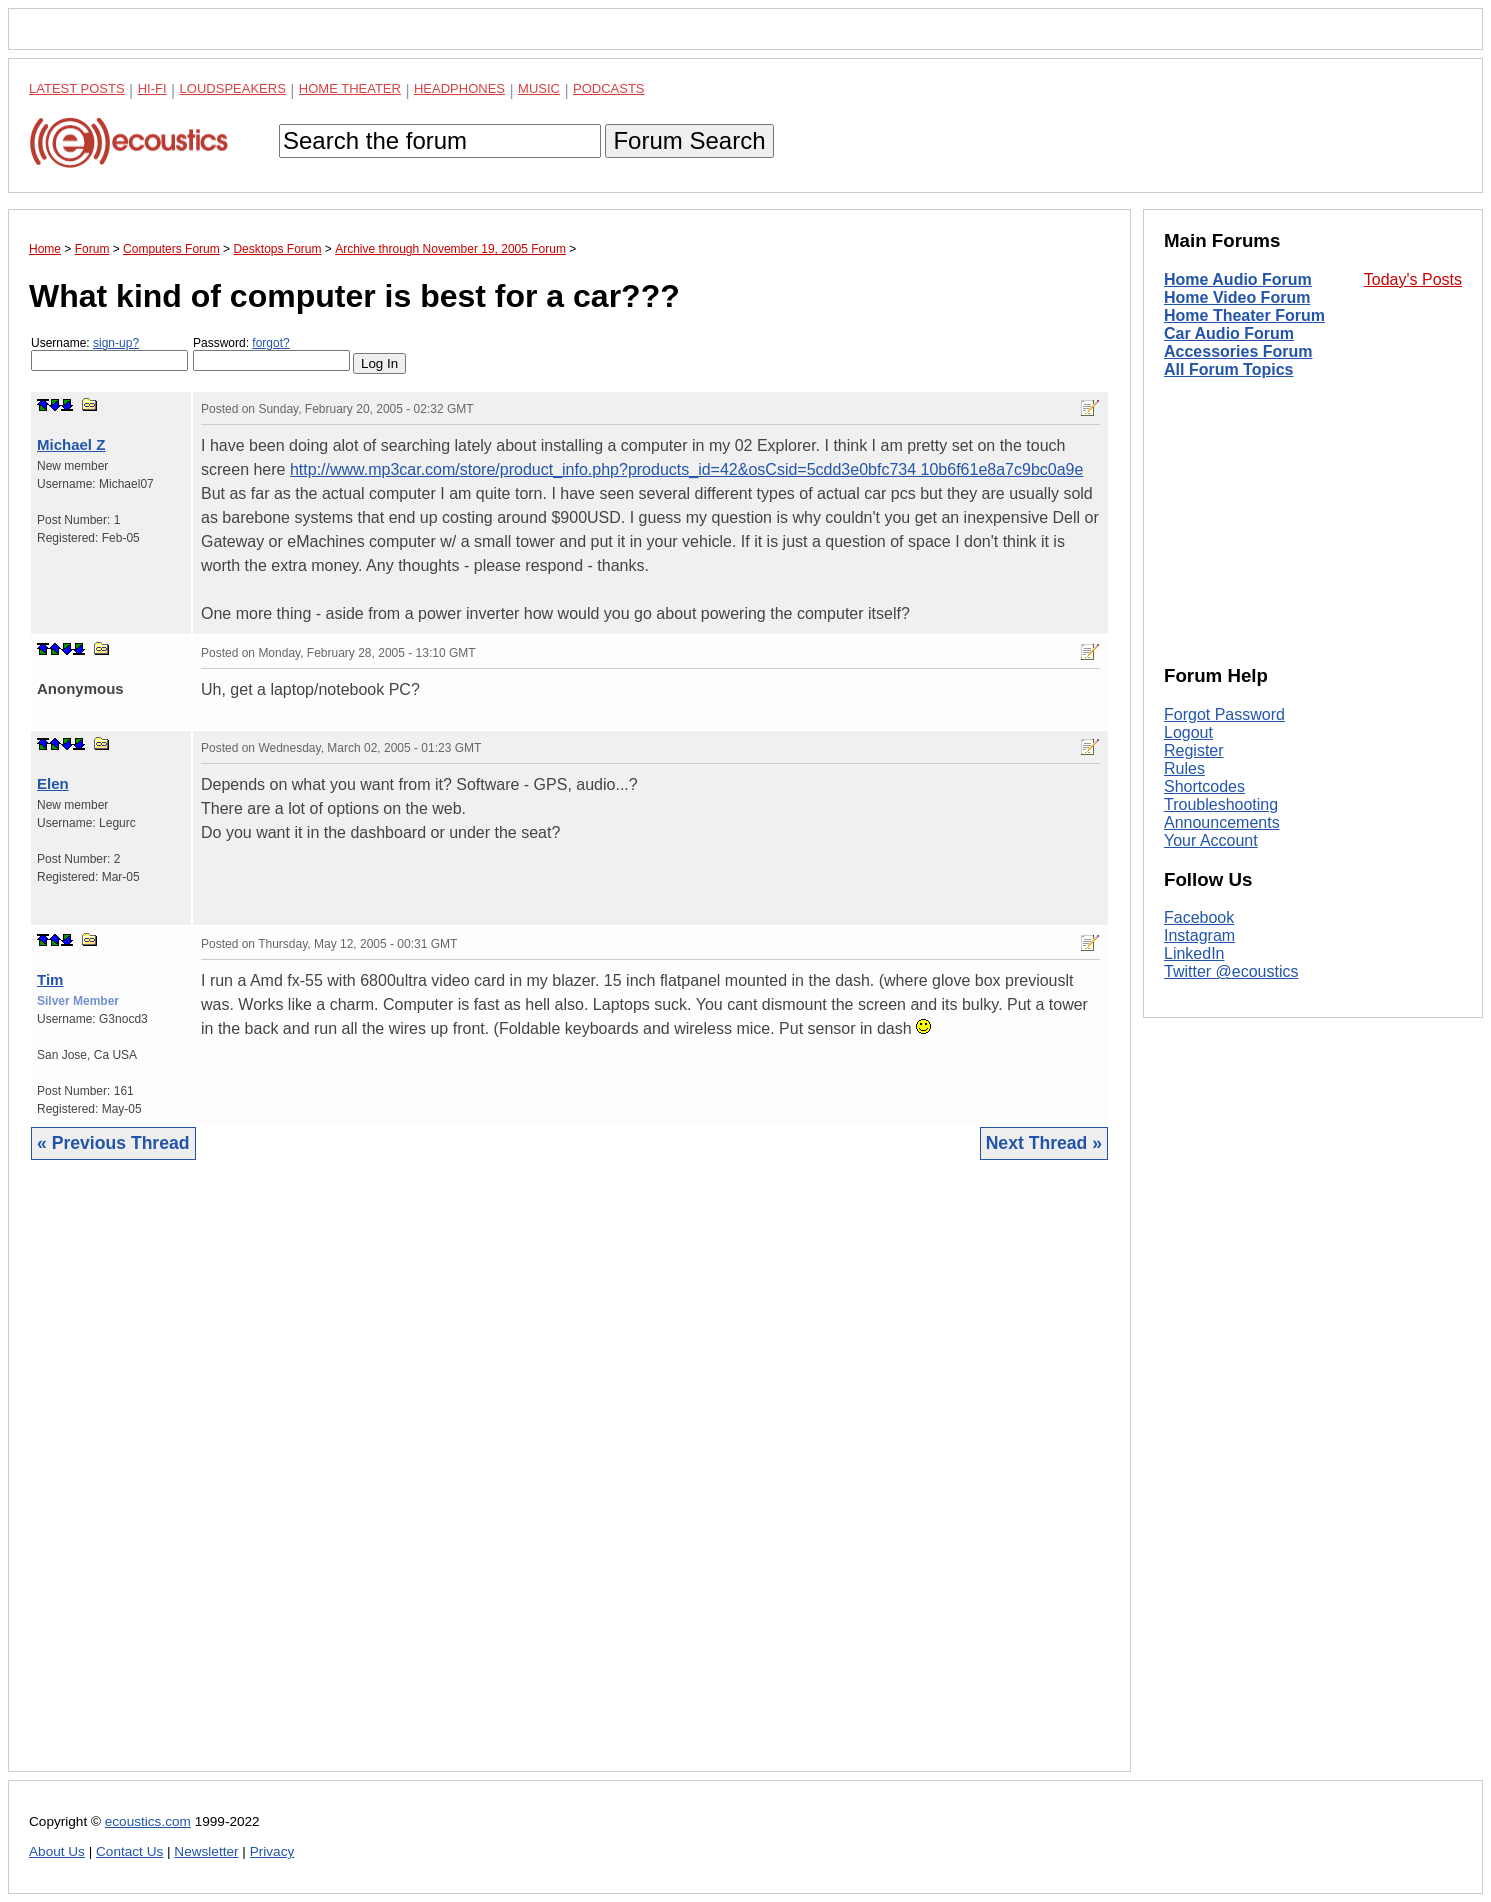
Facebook (1199, 917)
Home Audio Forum (1238, 279)
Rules (1184, 768)
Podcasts (609, 88)
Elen (53, 783)
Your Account (1211, 840)
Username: (109, 353)
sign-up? (116, 343)
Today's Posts (1413, 279)
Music (539, 88)
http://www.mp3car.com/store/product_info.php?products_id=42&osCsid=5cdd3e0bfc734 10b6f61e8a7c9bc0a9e (686, 469)
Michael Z (71, 444)
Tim (50, 979)
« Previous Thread (113, 1143)
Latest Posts (77, 88)
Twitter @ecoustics (1231, 971)
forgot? (270, 343)
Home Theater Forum (1244, 315)
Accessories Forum (1238, 351)
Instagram (1199, 935)
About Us (57, 1851)
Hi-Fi (152, 88)
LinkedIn (1194, 953)
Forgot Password (1224, 714)
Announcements (1222, 822)
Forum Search (689, 140)
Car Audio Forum (1229, 333)
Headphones (459, 88)
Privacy (272, 1851)
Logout (1188, 732)
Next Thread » (1044, 1143)
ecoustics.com (148, 1821)
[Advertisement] (569, 1481)
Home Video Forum (1237, 297)
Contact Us (129, 1851)
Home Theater (350, 88)
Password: (271, 353)
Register (1194, 750)
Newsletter (206, 1851)
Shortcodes (1204, 786)
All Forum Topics (1228, 369)
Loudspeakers (233, 88)
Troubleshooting (1221, 804)
